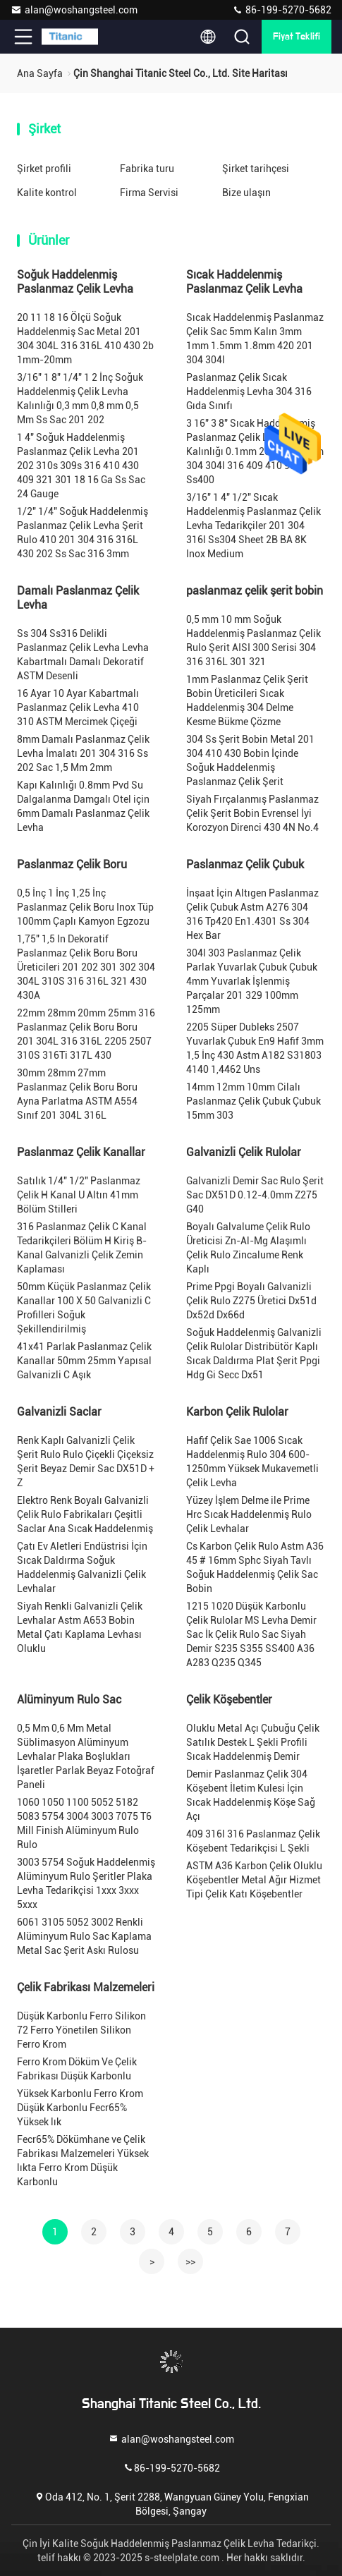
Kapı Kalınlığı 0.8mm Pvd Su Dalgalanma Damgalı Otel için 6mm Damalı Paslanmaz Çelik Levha (83, 806)
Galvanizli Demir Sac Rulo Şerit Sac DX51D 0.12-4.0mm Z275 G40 (255, 1195)
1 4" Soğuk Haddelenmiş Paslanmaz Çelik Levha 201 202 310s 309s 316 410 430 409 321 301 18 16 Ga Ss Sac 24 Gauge (81, 465)
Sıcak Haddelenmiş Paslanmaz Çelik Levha (244, 282)
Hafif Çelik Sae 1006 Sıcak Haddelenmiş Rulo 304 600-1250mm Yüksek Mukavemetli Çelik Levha (252, 1461)
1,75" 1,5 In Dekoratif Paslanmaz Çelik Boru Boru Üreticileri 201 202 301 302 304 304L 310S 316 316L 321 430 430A (86, 967)
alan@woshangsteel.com (74, 10)
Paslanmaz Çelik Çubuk (245, 864)
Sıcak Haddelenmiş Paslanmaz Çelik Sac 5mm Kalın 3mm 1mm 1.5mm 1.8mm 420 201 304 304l (255, 338)
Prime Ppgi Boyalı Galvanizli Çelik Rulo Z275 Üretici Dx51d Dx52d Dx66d (251, 1300)
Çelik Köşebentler (229, 1699)
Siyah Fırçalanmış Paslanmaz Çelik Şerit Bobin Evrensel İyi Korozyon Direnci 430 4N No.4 (252, 813)
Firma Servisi (149, 192)
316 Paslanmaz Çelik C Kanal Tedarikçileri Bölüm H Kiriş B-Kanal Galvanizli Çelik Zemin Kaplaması (82, 1248)
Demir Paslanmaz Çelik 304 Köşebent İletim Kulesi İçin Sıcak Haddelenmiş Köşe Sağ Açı (250, 1795)
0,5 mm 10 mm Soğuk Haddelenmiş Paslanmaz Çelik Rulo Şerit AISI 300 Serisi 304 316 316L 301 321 (253, 640)
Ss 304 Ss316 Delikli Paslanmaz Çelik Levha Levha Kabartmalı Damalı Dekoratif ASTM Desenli (83, 654)
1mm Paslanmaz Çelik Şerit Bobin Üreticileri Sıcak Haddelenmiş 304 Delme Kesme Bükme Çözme (247, 700)
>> (190, 2261)
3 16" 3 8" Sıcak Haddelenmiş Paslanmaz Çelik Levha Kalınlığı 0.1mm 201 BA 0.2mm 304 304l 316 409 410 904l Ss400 (255, 451)
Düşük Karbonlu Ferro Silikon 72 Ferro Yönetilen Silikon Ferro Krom (81, 2030)
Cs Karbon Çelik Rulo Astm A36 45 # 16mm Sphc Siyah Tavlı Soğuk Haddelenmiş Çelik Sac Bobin (255, 1567)
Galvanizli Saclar (59, 1411)
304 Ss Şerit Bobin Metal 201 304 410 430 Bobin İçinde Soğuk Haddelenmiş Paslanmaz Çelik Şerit (250, 760)
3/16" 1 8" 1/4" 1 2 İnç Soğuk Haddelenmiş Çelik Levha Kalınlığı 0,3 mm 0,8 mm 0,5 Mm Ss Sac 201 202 (80, 398)
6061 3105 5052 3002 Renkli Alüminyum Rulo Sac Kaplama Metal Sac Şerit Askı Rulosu (84, 1936)
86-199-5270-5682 (281, 10)
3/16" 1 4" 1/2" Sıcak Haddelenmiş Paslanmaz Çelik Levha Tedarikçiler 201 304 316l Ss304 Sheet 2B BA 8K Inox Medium (253, 525)
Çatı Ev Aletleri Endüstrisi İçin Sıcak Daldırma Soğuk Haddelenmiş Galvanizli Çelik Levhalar (82, 1567)
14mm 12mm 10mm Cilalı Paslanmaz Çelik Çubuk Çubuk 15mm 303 (253, 1101)
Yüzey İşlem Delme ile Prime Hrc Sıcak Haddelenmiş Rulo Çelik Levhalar (249, 1514)
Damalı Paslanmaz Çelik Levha (78, 598)
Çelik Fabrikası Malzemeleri (85, 1987)
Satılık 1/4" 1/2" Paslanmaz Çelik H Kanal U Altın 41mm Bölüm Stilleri (78, 1195)
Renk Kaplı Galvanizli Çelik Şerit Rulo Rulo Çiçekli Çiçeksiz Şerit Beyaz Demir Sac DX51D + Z (85, 1461)
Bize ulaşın (246, 192)
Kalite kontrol (47, 192)
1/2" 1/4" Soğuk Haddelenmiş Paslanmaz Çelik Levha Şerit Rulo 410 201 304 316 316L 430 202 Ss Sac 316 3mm (82, 532)
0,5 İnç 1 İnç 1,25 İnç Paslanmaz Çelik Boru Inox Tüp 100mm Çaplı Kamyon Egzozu (85, 907)
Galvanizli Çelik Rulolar (243, 1152)
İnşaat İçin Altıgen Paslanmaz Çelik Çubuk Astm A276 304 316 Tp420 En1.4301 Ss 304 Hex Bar (252, 914)
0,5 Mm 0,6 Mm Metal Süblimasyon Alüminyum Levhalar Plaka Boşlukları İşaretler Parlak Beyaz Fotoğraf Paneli (85, 1756)
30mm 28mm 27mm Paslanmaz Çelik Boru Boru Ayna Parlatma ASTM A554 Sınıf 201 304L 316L (77, 1094)
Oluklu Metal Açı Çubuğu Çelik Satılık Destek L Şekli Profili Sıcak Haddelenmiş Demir (252, 1742)
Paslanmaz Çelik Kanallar (81, 1152)
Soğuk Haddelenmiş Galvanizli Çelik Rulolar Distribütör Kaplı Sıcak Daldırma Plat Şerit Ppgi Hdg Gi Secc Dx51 (254, 1353)
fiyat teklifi (297, 37)
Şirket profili (44, 168)
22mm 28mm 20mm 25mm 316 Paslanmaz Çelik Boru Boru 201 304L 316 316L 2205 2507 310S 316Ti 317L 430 (86, 1034)
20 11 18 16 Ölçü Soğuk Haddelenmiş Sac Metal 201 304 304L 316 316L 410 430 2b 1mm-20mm (85, 338)
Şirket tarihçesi (255, 168)
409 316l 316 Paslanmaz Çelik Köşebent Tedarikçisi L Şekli (253, 1841)
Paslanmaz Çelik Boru (72, 864)
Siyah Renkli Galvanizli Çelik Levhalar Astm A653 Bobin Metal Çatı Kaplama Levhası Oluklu (79, 1627)
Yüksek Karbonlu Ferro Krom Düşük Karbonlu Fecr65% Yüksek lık (80, 2107)
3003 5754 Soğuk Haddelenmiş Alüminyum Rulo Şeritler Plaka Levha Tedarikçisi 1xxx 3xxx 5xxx (86, 1883)
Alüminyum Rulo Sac (69, 1699)
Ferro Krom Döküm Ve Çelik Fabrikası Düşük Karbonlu (77, 2069)
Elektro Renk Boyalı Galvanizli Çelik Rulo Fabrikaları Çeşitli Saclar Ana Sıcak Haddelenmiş (85, 1514)
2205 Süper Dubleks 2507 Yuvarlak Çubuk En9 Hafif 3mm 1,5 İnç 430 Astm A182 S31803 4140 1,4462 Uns (255, 1048)
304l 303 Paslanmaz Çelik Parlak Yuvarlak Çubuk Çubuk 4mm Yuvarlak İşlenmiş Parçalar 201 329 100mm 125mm (251, 981)
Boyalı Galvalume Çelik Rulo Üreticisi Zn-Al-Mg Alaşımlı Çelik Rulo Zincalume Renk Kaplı (248, 1248)
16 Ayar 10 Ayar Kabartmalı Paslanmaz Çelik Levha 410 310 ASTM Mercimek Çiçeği (78, 707)
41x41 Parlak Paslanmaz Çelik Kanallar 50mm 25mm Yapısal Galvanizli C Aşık (84, 1360)
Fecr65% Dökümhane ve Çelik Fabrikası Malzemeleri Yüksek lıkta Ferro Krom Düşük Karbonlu (83, 2160)
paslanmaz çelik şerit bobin (254, 590)
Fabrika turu (147, 168)
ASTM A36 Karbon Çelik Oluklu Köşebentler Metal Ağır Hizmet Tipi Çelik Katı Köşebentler (254, 1880)
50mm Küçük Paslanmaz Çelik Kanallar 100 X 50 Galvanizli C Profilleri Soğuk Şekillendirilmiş (84, 1308)
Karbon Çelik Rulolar (237, 1411)
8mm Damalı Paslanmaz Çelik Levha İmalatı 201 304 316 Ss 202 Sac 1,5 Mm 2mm (83, 753)
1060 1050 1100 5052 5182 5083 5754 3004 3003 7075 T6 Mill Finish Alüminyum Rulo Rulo (84, 1823)
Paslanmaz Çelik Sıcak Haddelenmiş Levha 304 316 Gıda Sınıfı (249, 391)
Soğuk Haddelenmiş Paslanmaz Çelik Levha (75, 282)
